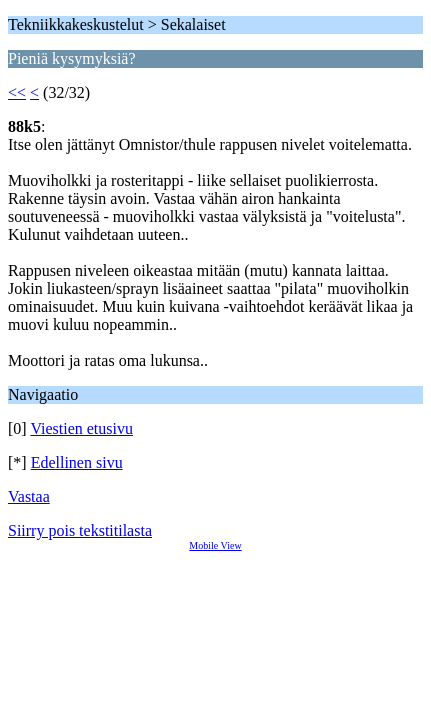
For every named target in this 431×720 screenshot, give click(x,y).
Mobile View (215, 545)
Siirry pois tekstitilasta (80, 530)
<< (17, 92)
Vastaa (29, 496)
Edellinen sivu (77, 462)
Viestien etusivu (81, 428)
